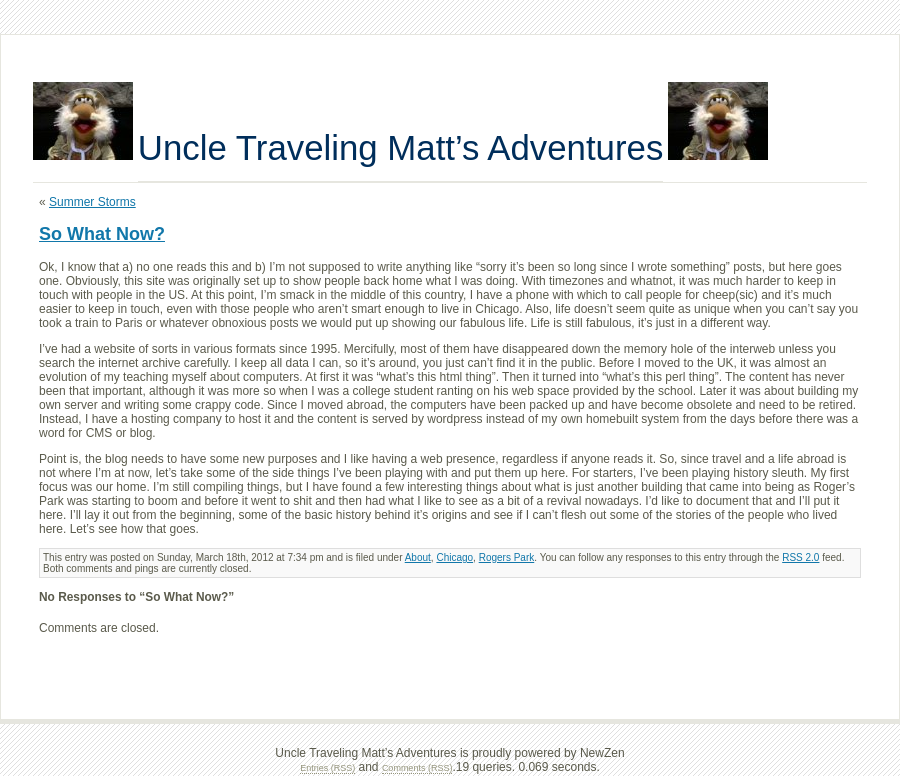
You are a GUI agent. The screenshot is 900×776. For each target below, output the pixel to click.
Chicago (454, 557)
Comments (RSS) (417, 768)
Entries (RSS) (327, 768)
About (418, 557)
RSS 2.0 (800, 557)
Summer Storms (92, 202)
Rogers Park (507, 557)
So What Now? (102, 234)
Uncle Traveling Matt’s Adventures (400, 147)
